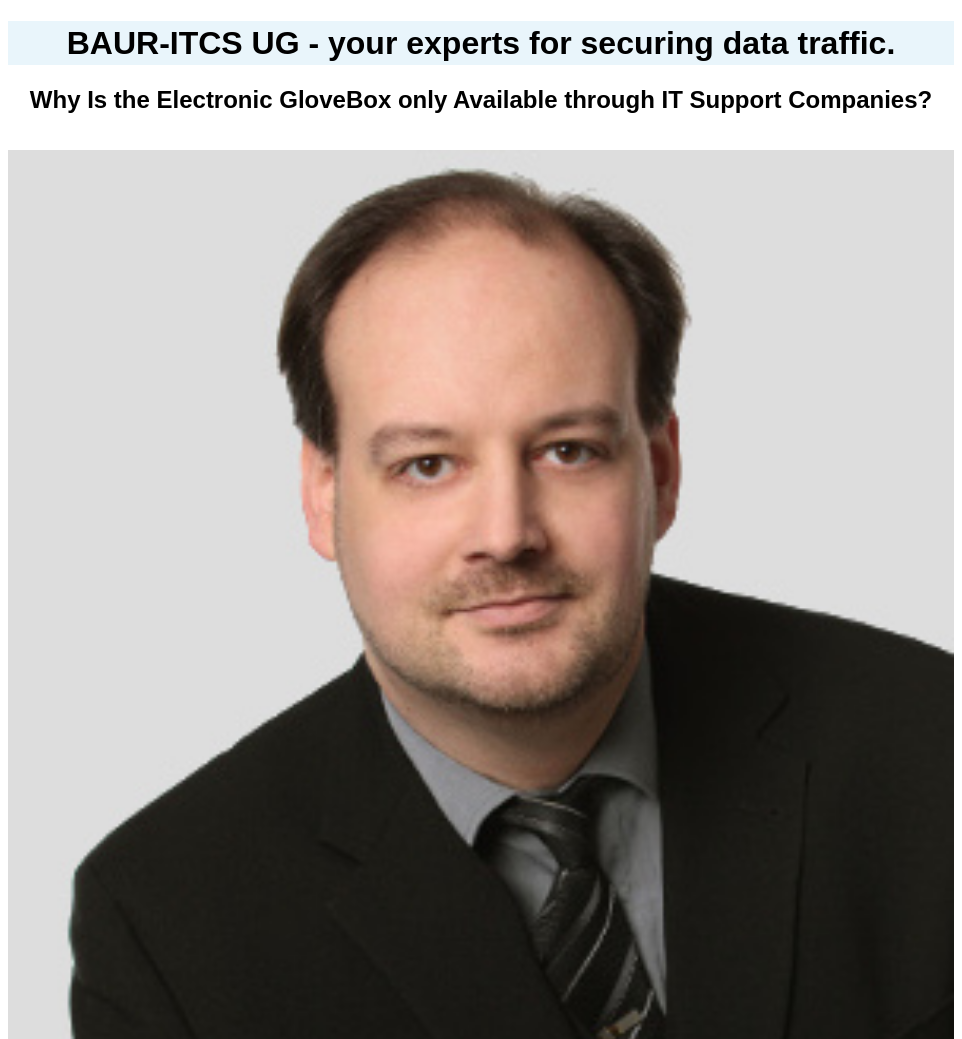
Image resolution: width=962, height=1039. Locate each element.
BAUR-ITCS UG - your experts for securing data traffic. (481, 43)
